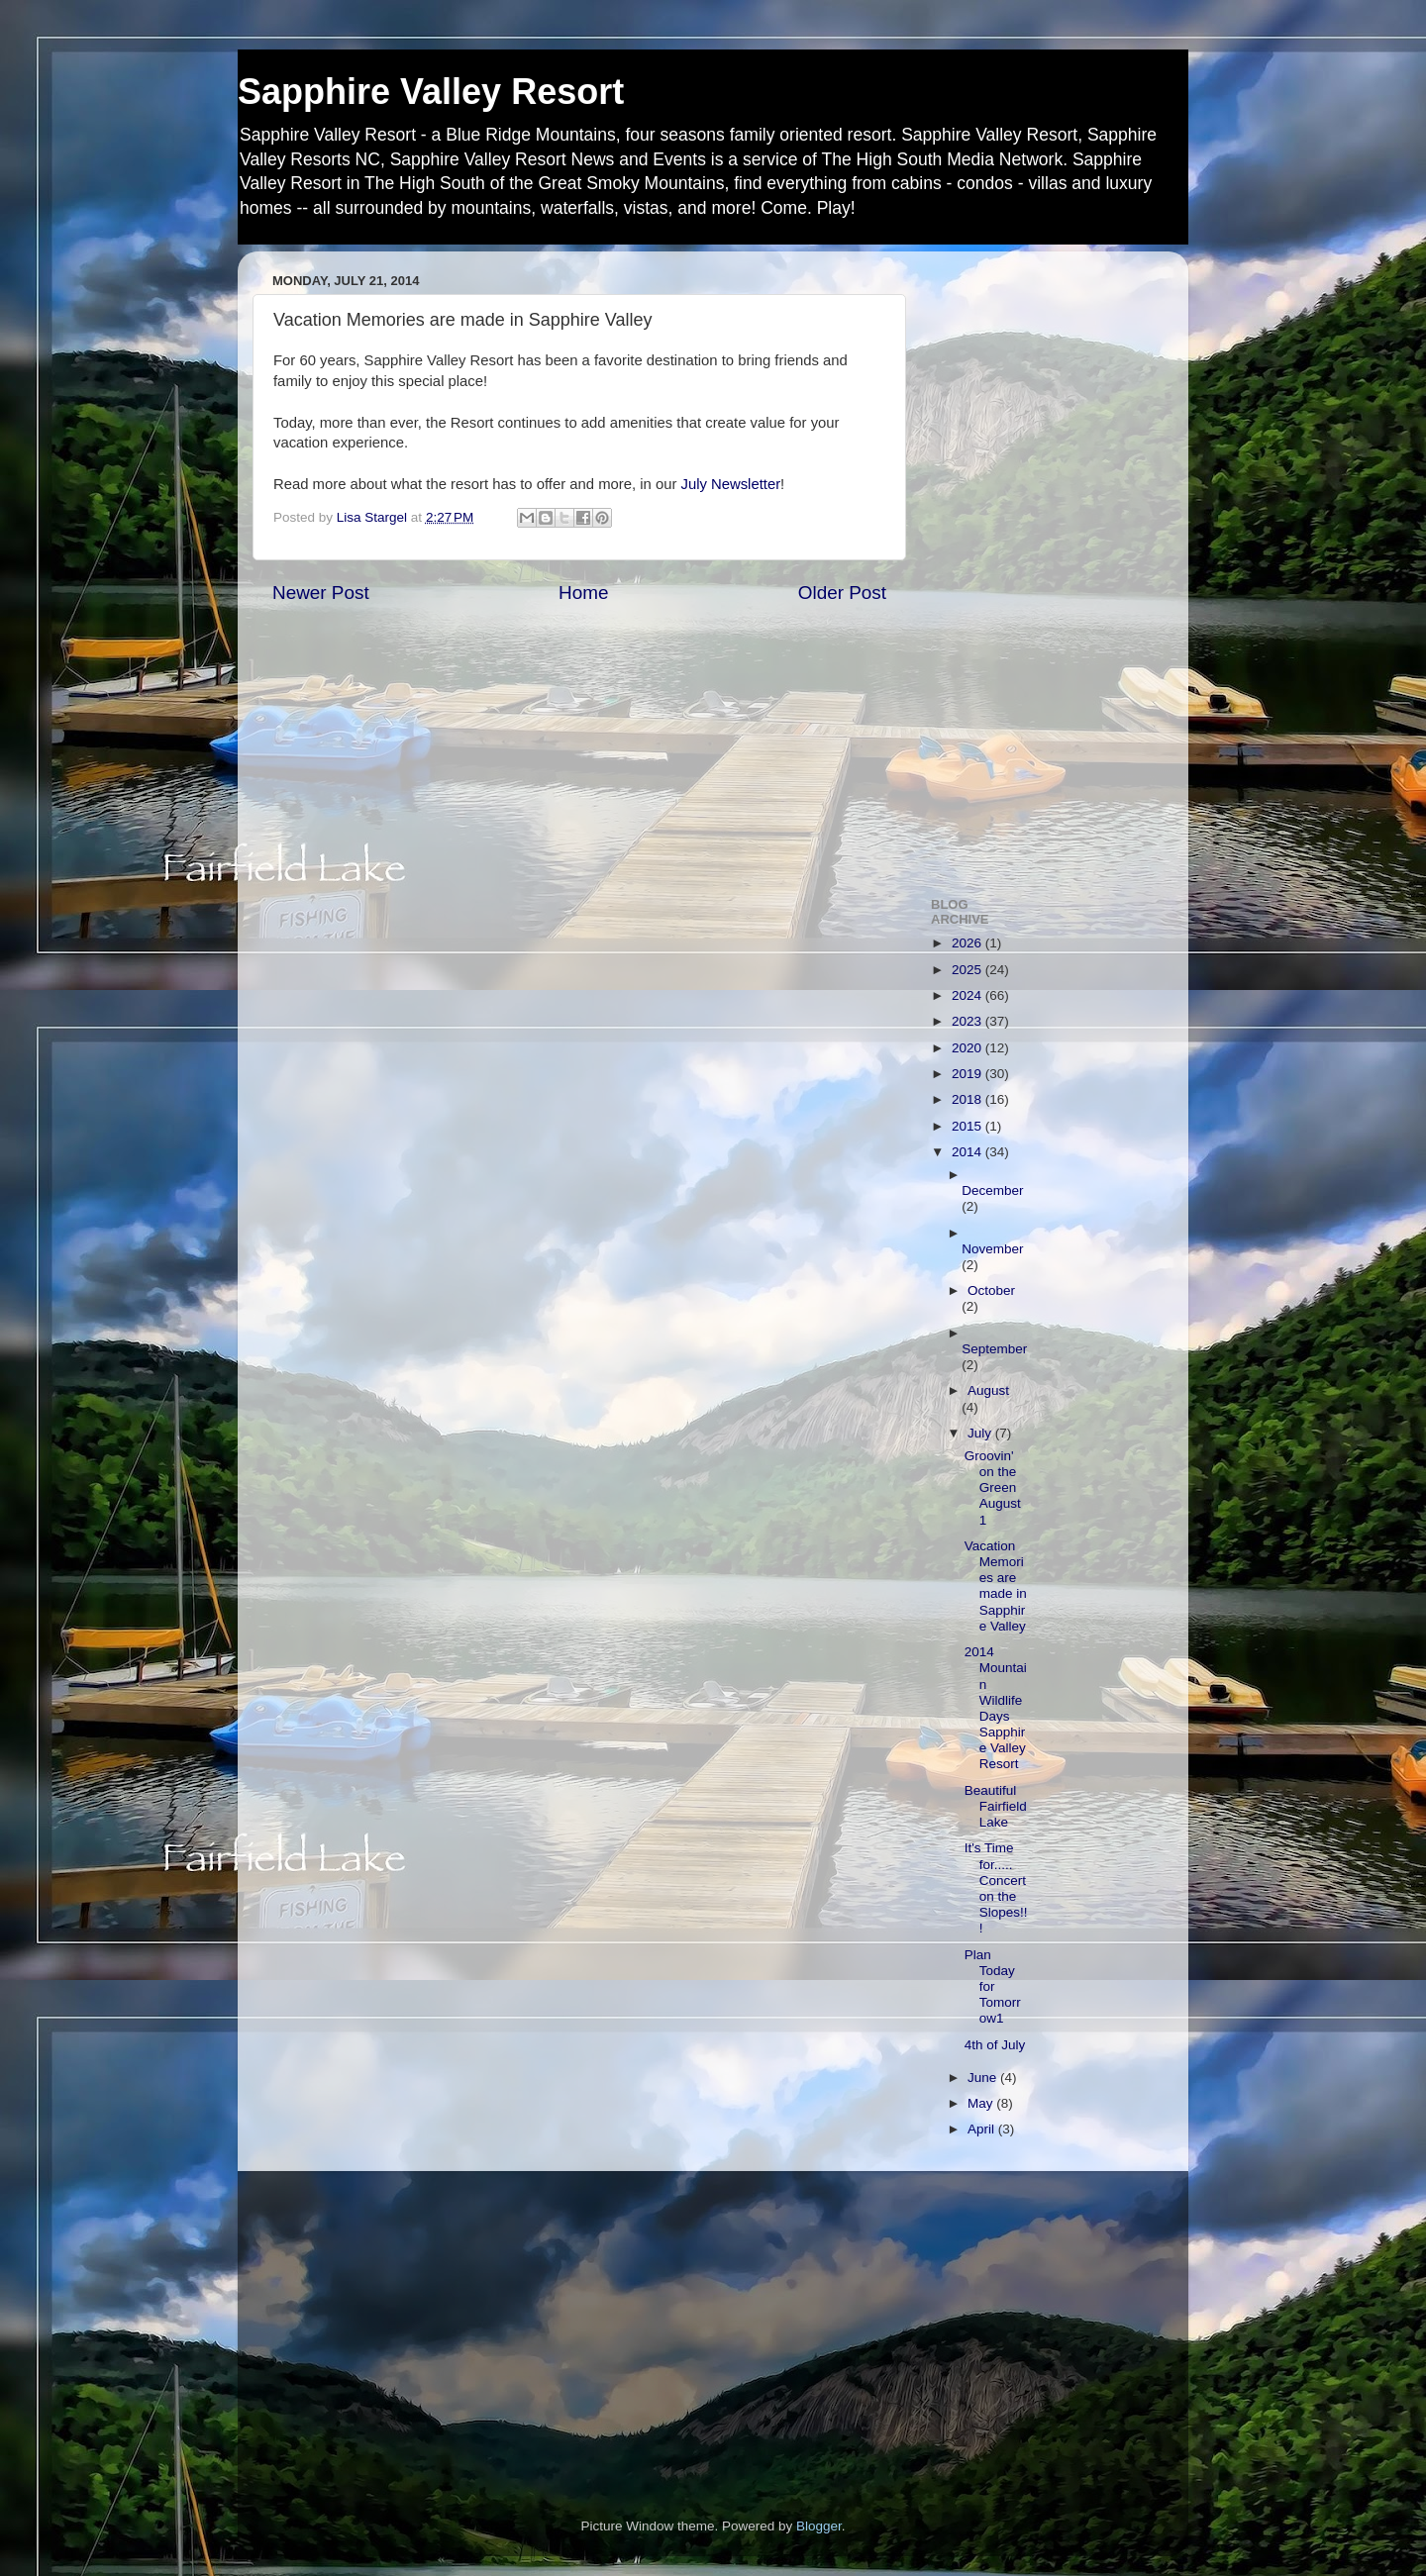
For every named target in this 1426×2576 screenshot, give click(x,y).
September (994, 1348)
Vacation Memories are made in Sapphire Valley (996, 1586)
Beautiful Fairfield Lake (996, 1806)
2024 (968, 995)
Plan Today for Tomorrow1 (993, 1987)
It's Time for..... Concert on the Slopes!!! (996, 1887)
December (992, 1190)
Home (583, 592)
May (982, 2103)
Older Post (842, 592)
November (992, 1248)
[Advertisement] (1042, 563)
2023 (968, 1021)
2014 (968, 1151)
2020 (968, 1047)
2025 (968, 969)
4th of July (995, 2044)
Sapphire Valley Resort (431, 91)
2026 (968, 943)
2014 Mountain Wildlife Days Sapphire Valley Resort (996, 1707)
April (983, 2129)
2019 (968, 1073)
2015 (968, 1126)
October (991, 1290)
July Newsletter (730, 484)
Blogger (819, 2526)
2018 (968, 1099)
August (988, 1390)
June (984, 2077)
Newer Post (320, 592)
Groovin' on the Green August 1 (993, 1488)
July (981, 1433)
